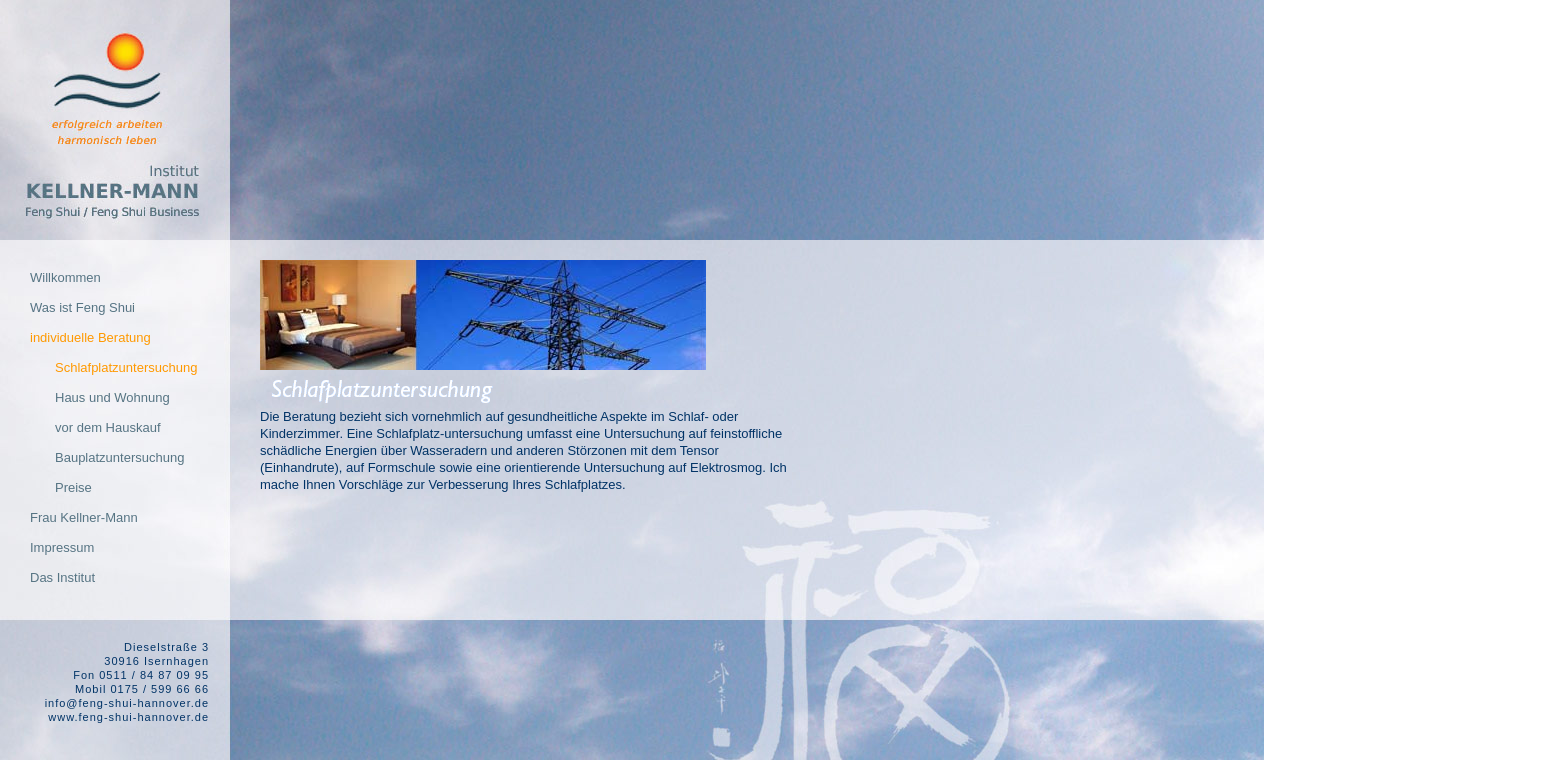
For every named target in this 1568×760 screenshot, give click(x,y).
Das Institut (62, 577)
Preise (73, 487)
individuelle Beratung (90, 337)
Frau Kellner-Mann (84, 517)
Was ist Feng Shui (82, 307)
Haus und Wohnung (112, 397)
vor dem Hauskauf (108, 427)
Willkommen (65, 277)
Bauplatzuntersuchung (119, 457)
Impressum (62, 547)
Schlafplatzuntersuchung (126, 367)
